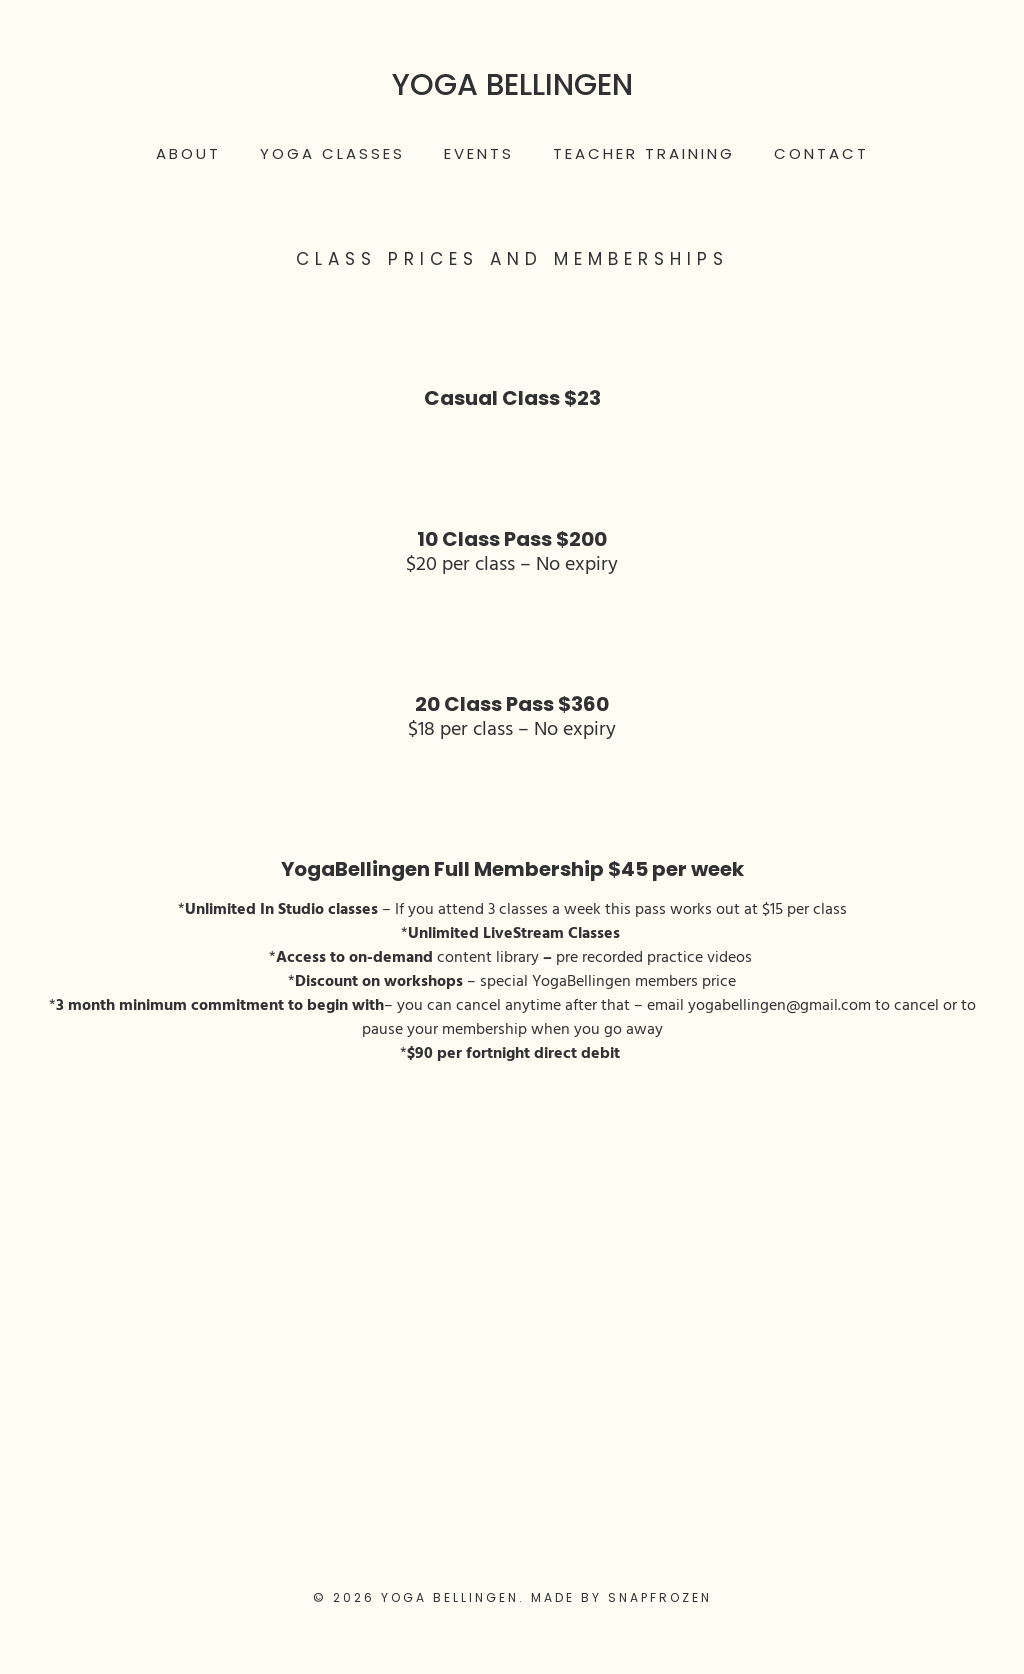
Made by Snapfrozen (621, 1597)
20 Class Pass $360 (512, 704)
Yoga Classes (332, 153)
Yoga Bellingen (512, 85)
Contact (821, 153)
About (188, 153)
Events (479, 153)
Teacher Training (644, 153)
